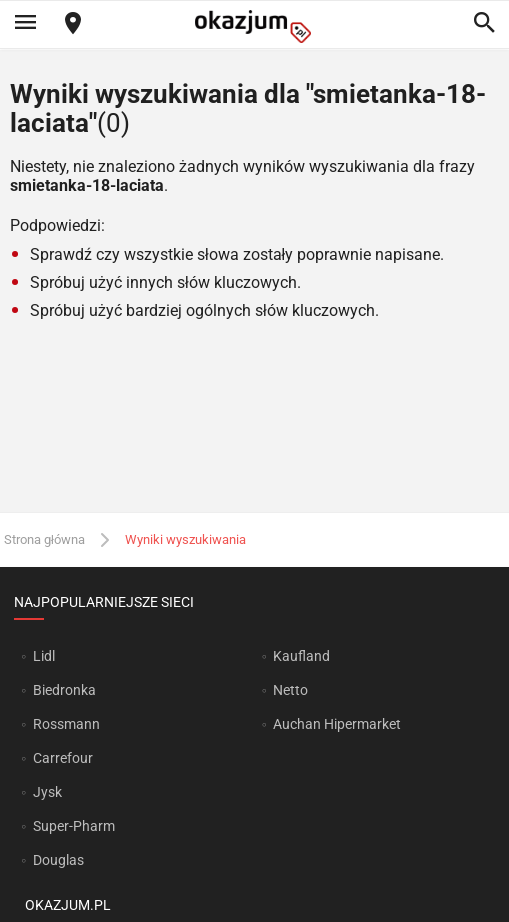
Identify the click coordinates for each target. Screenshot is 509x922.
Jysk (47, 792)
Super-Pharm (74, 826)
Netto (290, 690)
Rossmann (66, 724)
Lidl (44, 656)
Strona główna (44, 539)
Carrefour (63, 758)
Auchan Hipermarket (337, 724)
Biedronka (64, 690)
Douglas (58, 860)
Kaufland (301, 656)
